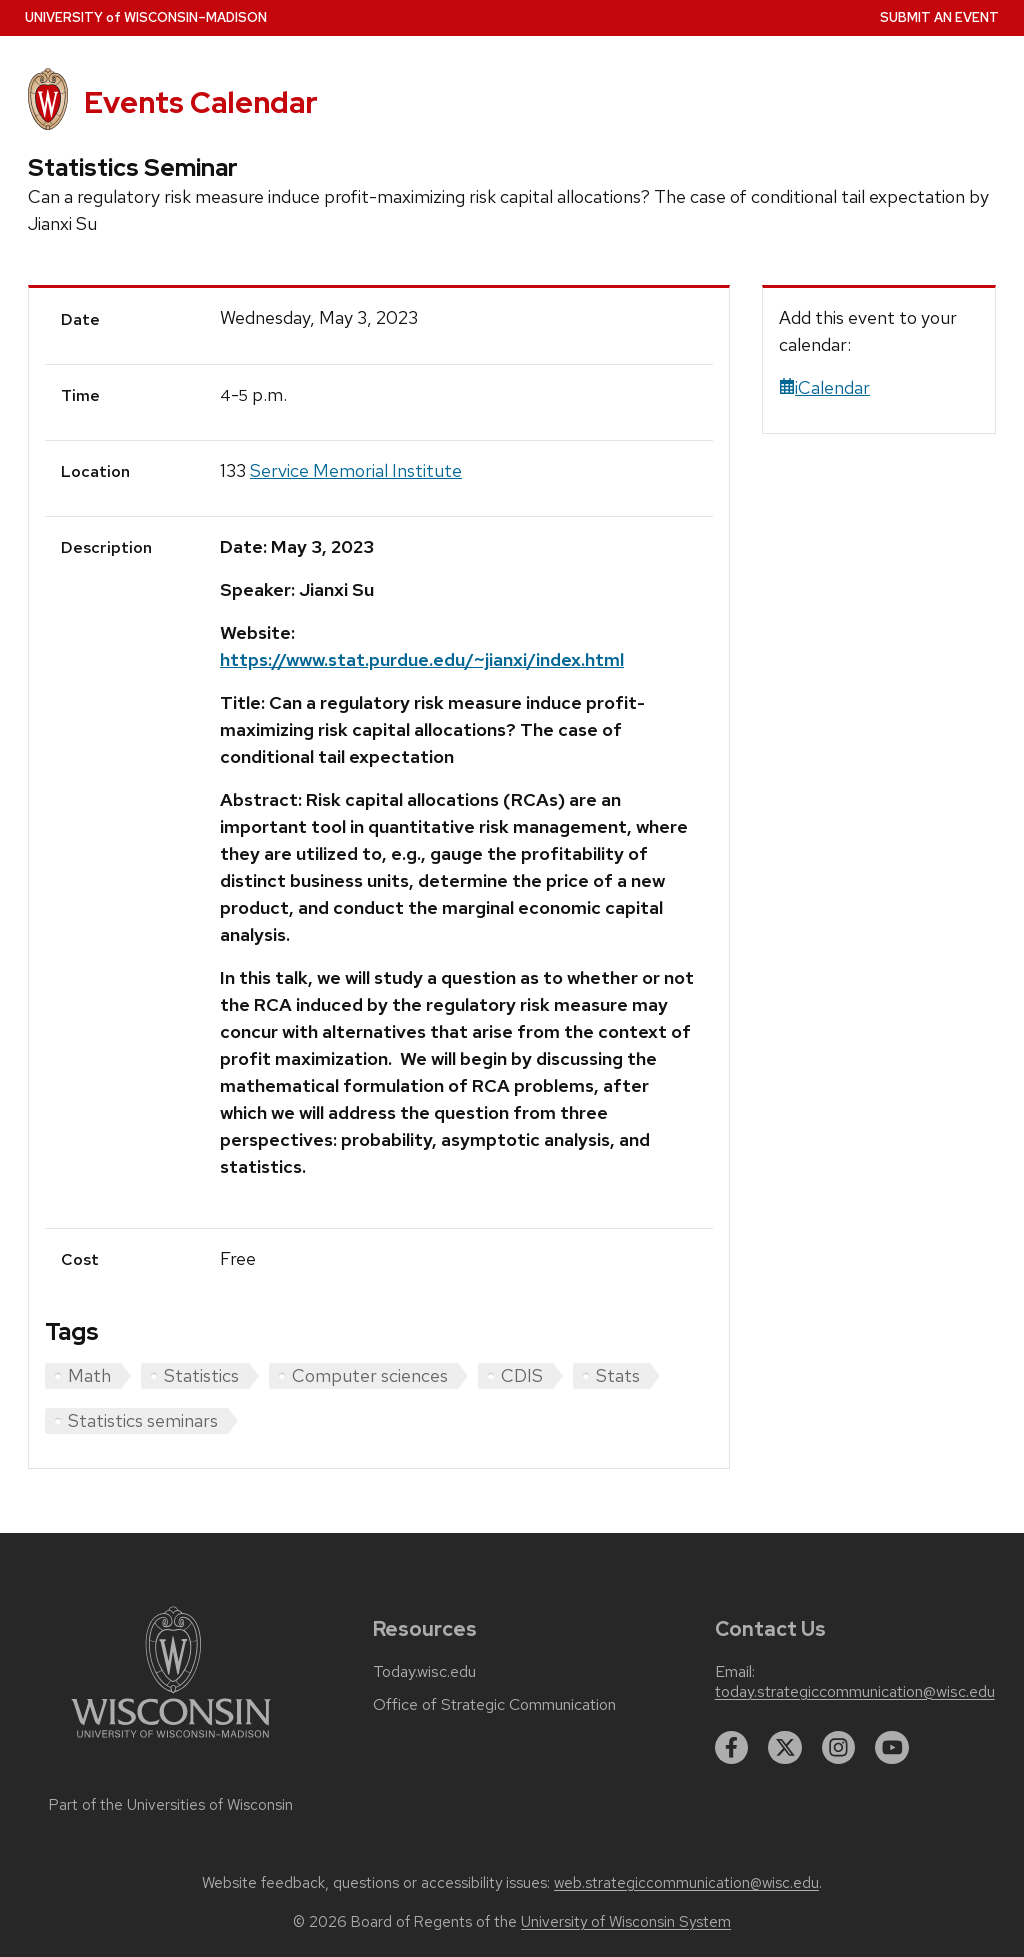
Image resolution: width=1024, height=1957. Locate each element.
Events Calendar (201, 102)
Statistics (201, 1375)
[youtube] (892, 1748)
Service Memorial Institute (356, 470)
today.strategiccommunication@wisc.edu (855, 1692)
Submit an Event (939, 17)
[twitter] (785, 1748)
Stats (618, 1375)
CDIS (522, 1375)
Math (89, 1375)
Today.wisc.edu (424, 1672)
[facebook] (732, 1748)
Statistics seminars (143, 1420)
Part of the (171, 1805)
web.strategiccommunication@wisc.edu (686, 1883)
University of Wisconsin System (626, 1922)
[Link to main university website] (171, 1741)
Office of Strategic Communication (494, 1705)
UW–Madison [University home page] (146, 17)
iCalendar (824, 387)
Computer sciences (370, 1375)
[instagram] (839, 1748)
